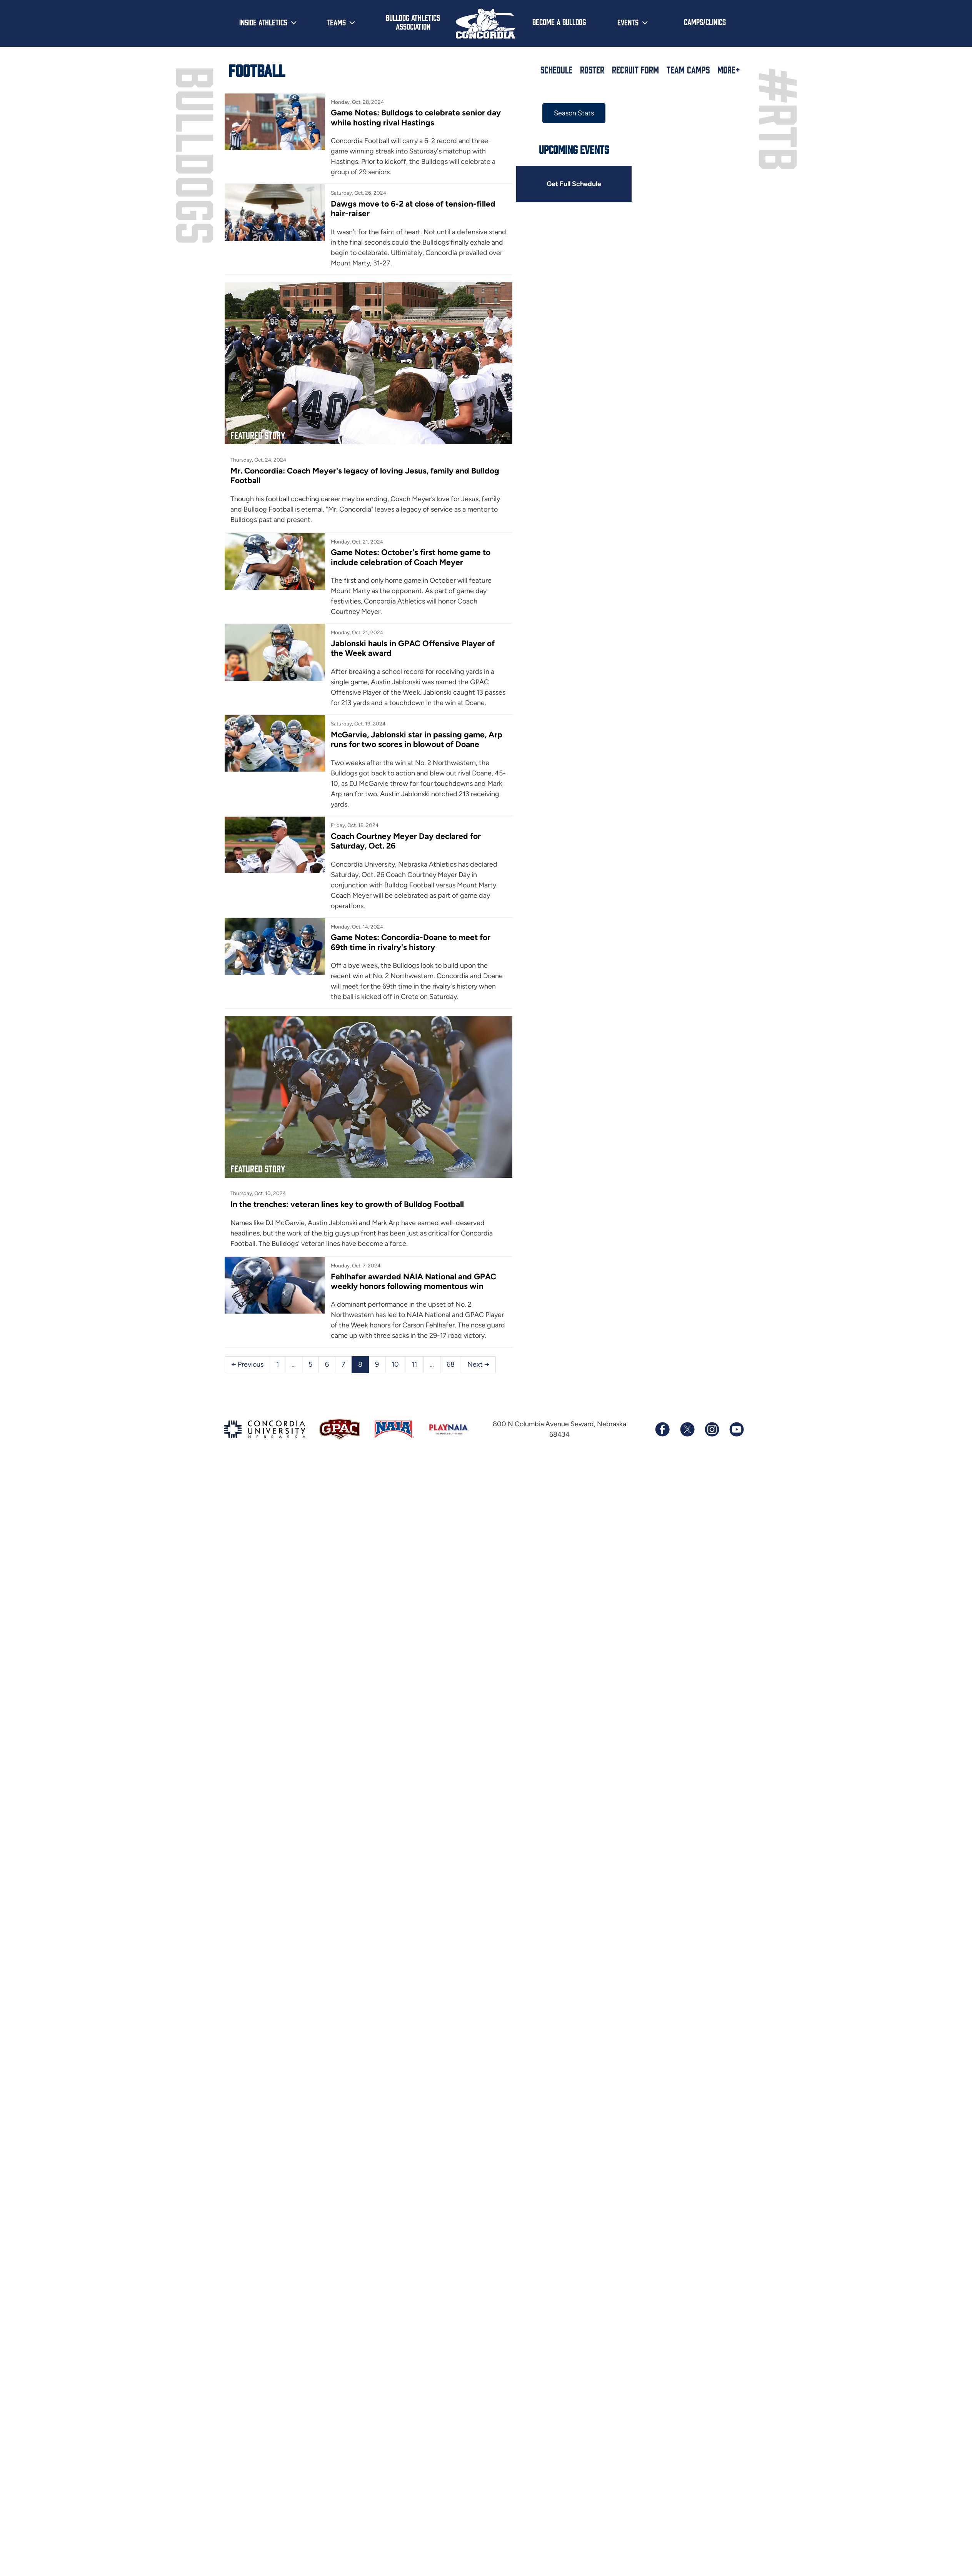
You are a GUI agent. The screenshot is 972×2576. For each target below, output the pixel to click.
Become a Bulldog (559, 22)
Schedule (556, 69)
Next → (478, 1364)
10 (395, 1364)
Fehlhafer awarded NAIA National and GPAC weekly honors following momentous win (413, 1281)
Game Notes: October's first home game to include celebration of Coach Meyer (410, 557)
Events (628, 22)
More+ (728, 69)
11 (414, 1364)
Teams (336, 22)
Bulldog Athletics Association (413, 21)
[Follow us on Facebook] (662, 1429)
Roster (592, 69)
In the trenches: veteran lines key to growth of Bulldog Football (347, 1204)
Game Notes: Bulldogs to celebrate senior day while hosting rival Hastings (416, 117)
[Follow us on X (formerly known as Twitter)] (687, 1429)
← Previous (247, 1364)
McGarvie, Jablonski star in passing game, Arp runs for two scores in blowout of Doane (416, 739)
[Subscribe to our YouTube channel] (736, 1429)
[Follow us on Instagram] (711, 1429)
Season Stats (574, 113)
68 (451, 1364)
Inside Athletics (263, 22)
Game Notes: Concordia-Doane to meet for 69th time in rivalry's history (410, 942)
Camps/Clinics (705, 22)
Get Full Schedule (574, 184)
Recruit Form (635, 69)
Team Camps (688, 69)
